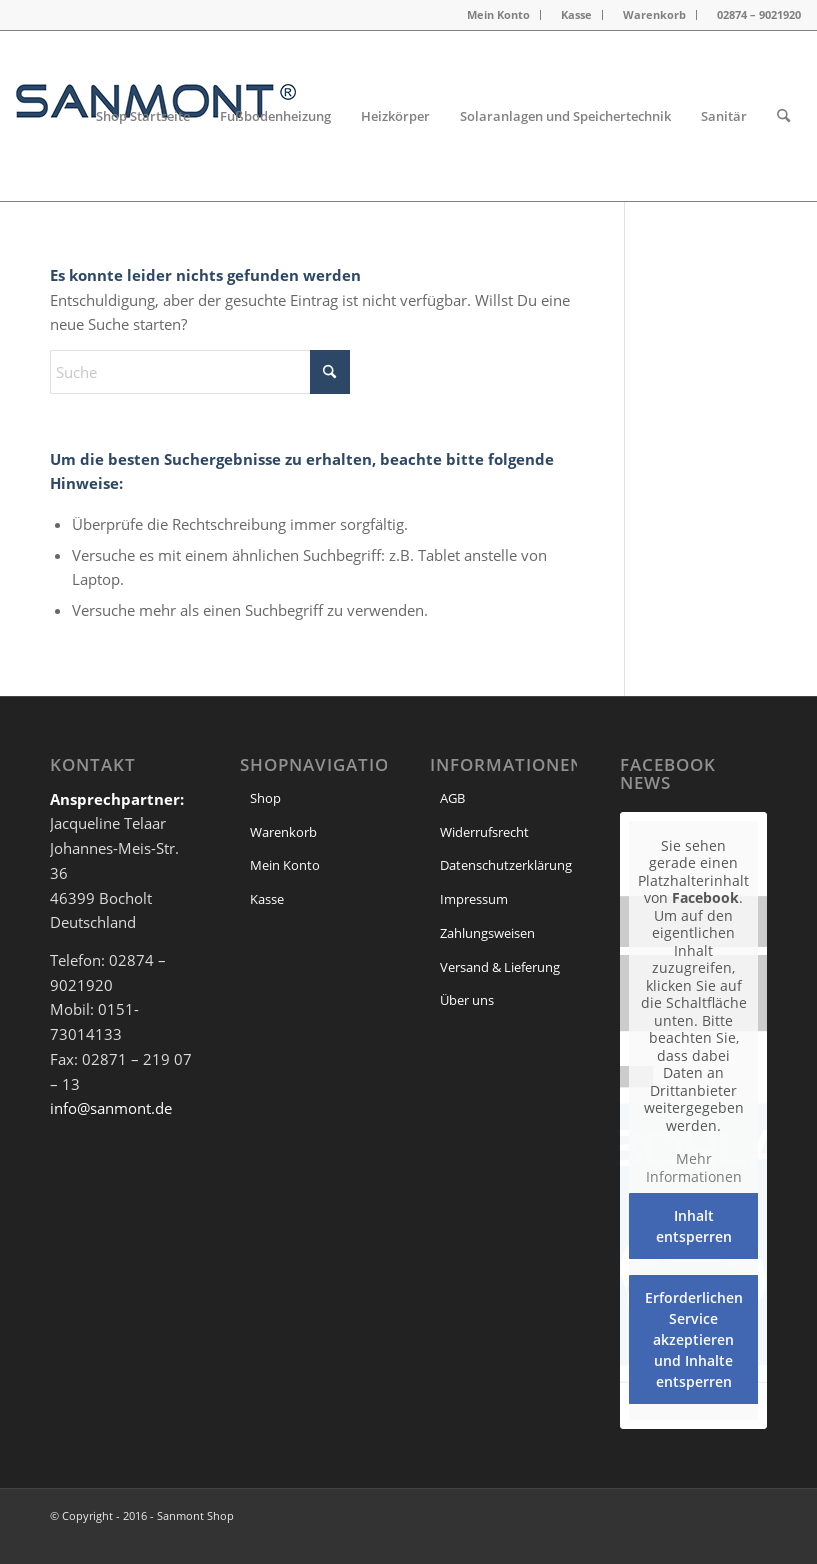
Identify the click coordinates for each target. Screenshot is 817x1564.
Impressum (474, 899)
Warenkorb (654, 14)
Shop (265, 798)
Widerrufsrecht (484, 832)
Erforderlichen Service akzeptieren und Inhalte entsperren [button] (694, 1339)
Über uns (467, 1000)
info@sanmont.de (111, 1108)
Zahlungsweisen (487, 933)
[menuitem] (499, 15)
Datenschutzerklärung (506, 865)
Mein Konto (498, 14)
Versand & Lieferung (500, 967)
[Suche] (783, 116)
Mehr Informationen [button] (694, 1167)
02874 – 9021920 (759, 14)
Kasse (576, 14)
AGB (452, 798)
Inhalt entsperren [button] (694, 1226)
